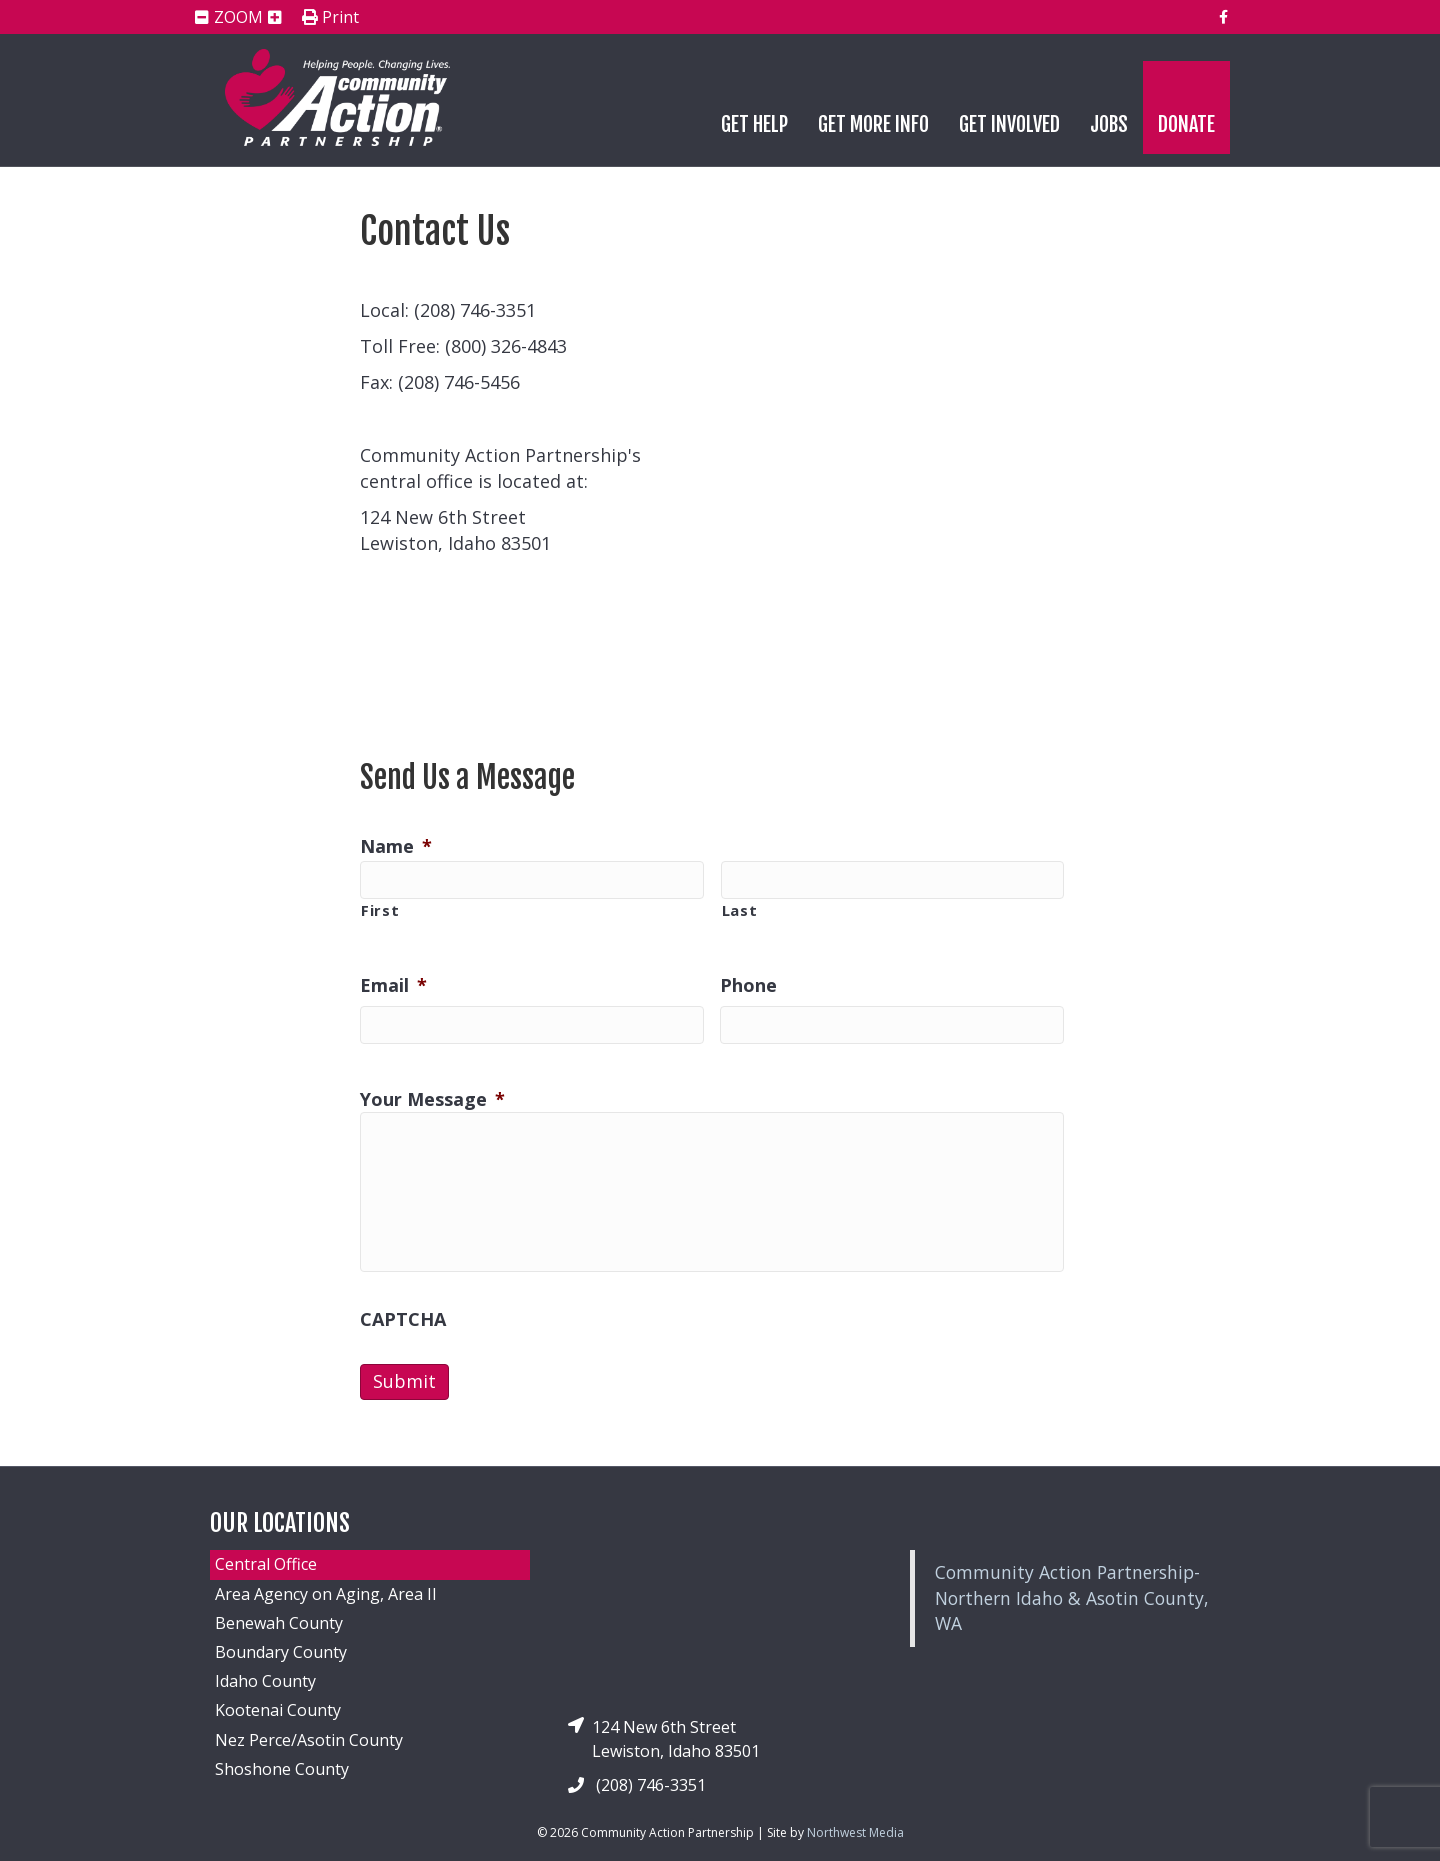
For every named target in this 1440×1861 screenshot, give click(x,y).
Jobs (1109, 124)
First (380, 910)
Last (740, 910)
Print (330, 18)
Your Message (432, 1099)
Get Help (754, 124)
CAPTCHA (403, 1319)
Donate (1186, 124)
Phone (748, 985)
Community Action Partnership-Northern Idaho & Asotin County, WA (1072, 1597)
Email (393, 985)
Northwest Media (855, 1832)
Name (396, 846)
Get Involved (1009, 124)
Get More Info (873, 124)
